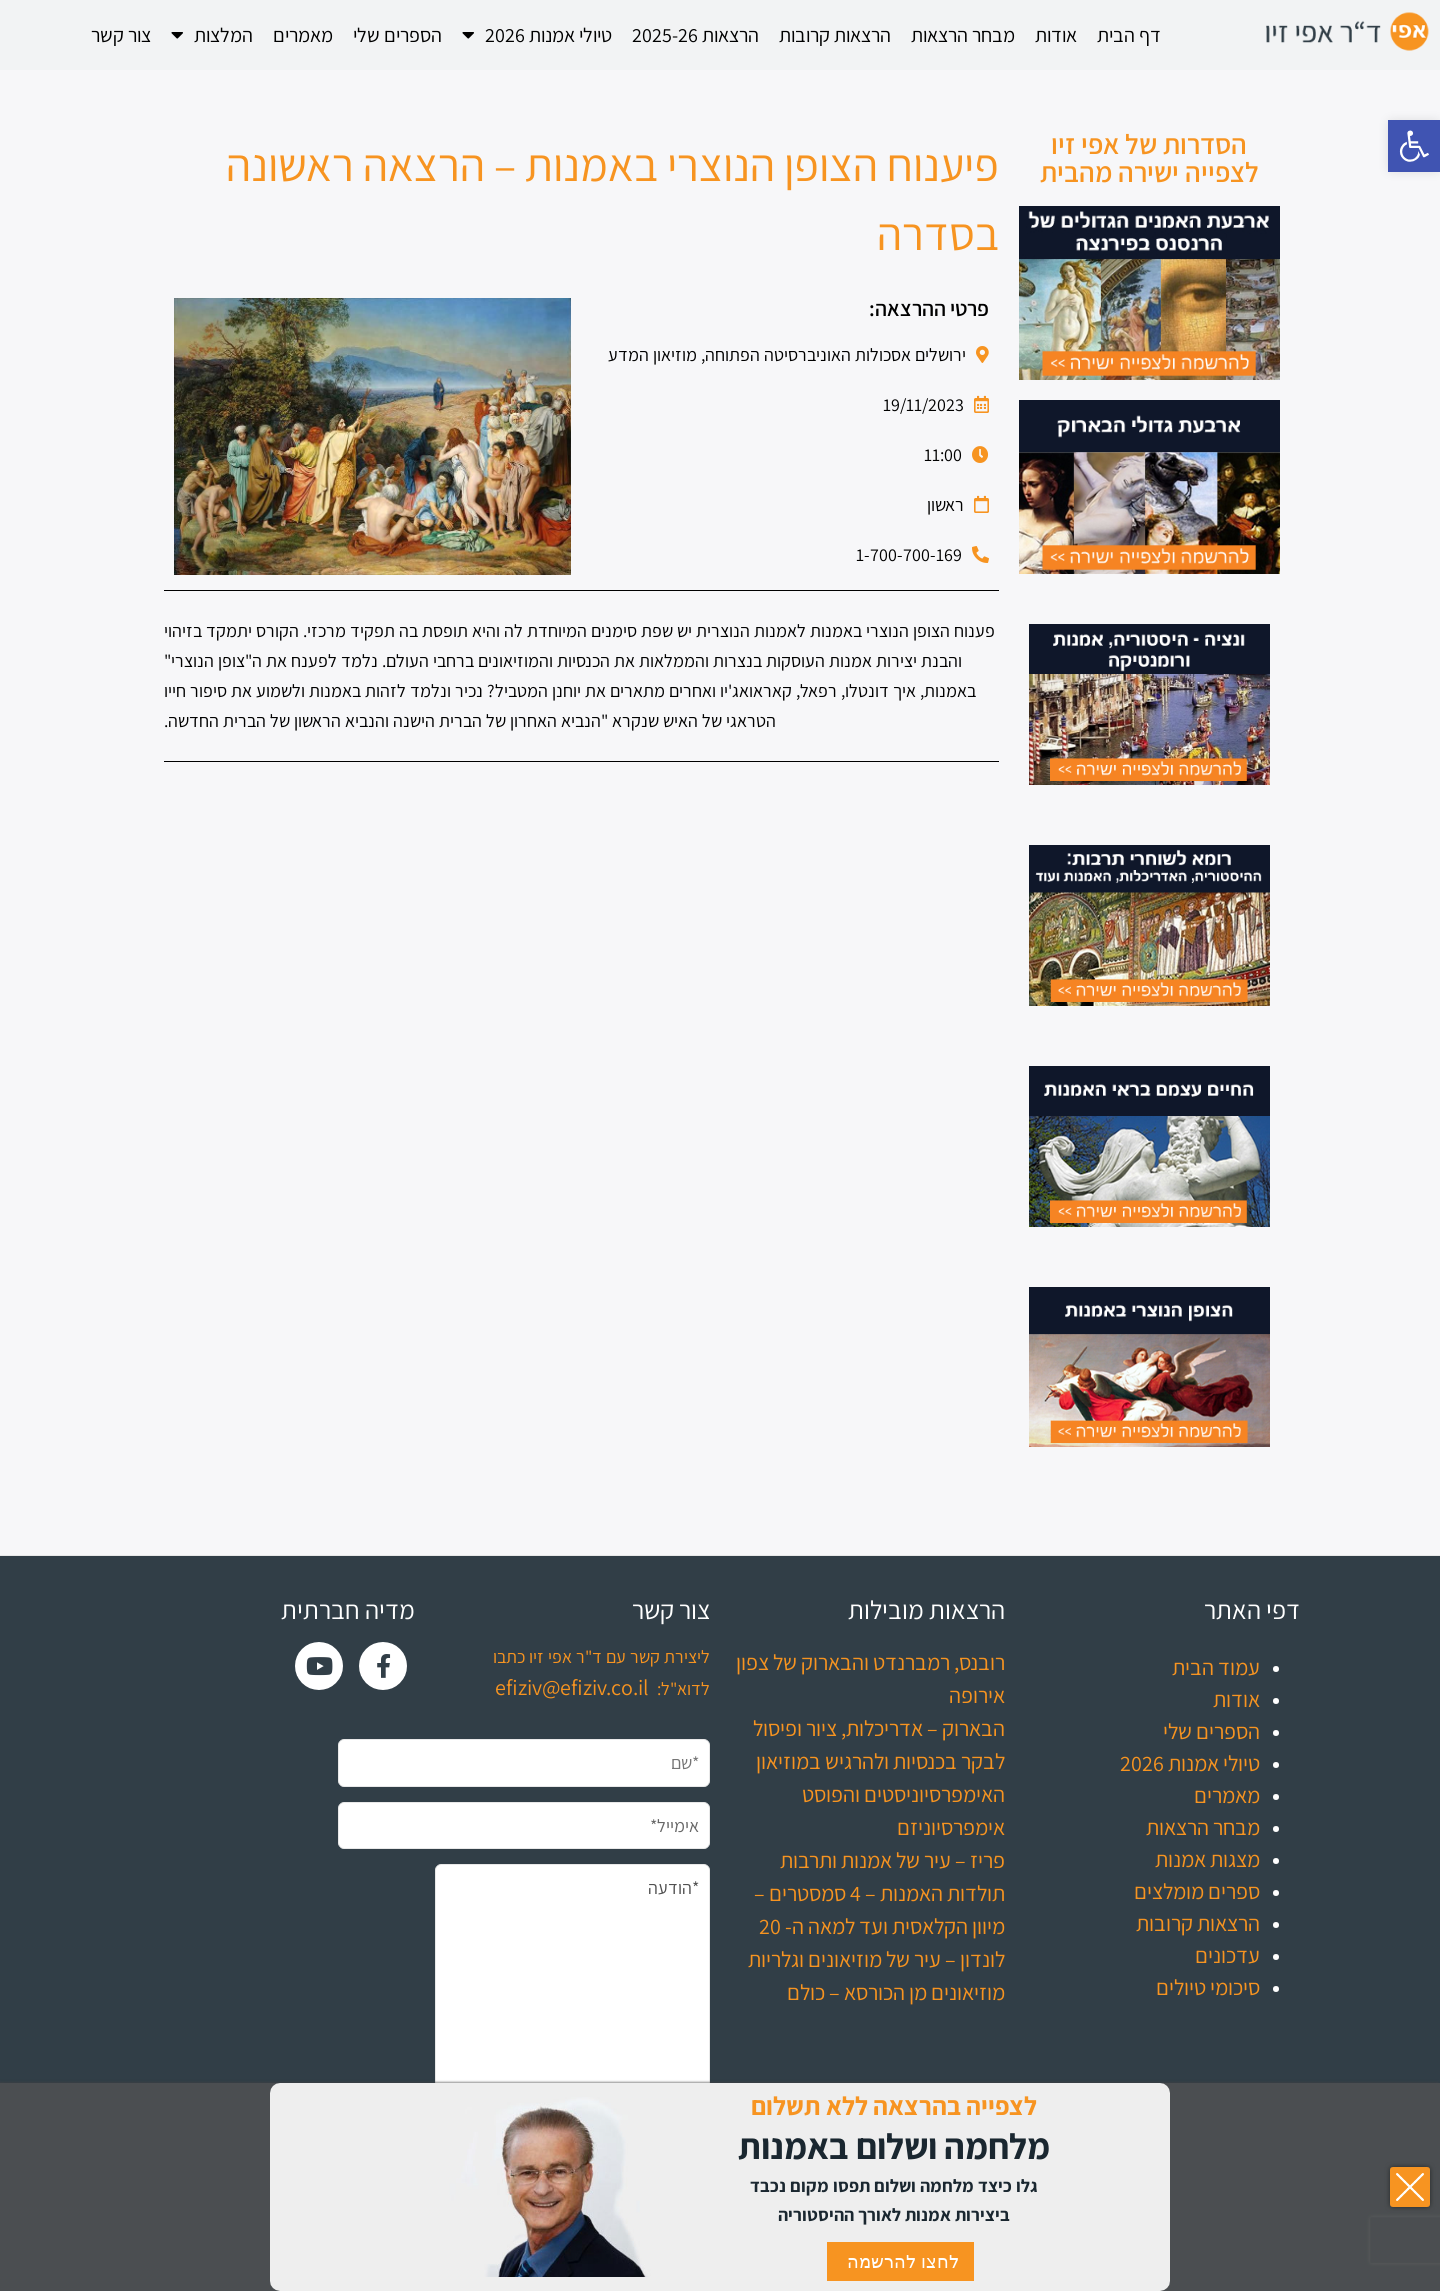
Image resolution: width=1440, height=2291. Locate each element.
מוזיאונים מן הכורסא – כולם (896, 1992)
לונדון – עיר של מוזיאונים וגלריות (876, 1959)
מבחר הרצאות (963, 35)
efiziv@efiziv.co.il (572, 1687)
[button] (1414, 146)
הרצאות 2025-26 (695, 35)
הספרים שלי (397, 35)
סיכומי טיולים (1208, 1987)
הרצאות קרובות (835, 35)
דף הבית (1129, 35)
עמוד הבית (1216, 1667)
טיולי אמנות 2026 (537, 35)
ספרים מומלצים (1197, 1891)
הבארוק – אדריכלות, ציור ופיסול (879, 1728)
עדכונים (1227, 1955)
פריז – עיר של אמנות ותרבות (892, 1860)
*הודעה (572, 2001)
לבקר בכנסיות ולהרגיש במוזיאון (880, 1761)
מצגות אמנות (1207, 1859)
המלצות (212, 35)
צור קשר (121, 35)
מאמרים (303, 35)
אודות (1056, 35)
